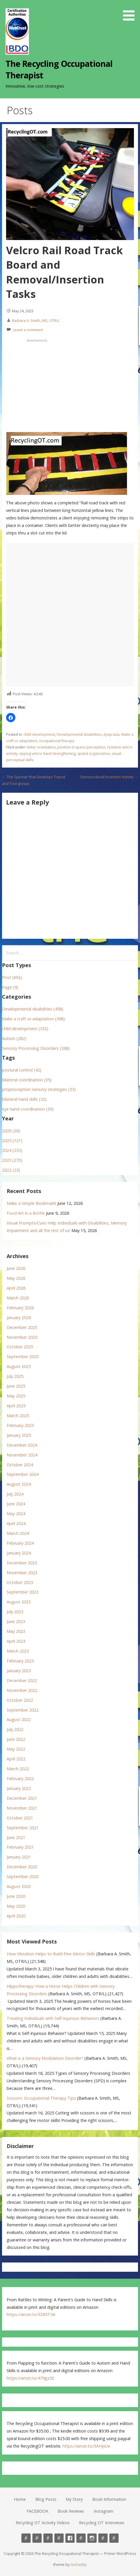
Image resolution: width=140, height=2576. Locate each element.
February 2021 (20, 1847)
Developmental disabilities (79, 734)
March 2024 (18, 1533)
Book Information (109, 2499)
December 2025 (22, 1327)
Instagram (103, 2511)
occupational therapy (56, 740)
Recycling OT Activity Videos (43, 2522)
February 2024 (20, 1543)
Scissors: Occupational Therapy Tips (41, 2098)
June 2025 (16, 1386)
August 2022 (19, 1719)
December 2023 (22, 1562)
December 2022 (22, 1680)
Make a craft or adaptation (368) (33, 1018)
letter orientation (41, 747)
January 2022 (19, 1788)
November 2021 (22, 1808)
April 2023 (16, 1641)
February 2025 (20, 1425)
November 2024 (22, 1455)
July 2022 (15, 1729)
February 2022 (20, 1778)
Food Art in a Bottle (26, 1213)
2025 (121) (12, 1140)
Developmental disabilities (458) (32, 1009)
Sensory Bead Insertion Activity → (109, 776)
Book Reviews (71, 2511)
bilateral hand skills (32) (24, 1099)
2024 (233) (12, 1150)
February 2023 (20, 1661)
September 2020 (22, 1876)
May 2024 (16, 1513)
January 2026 (19, 1317)
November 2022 (22, 1690)
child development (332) (25, 1028)
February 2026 (20, 1307)
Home (20, 2499)
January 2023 (19, 1670)
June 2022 (16, 1739)
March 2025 (18, 1415)
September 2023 (22, 1592)
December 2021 (22, 1798)
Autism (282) (14, 1038)
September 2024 (22, 1474)
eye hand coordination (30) (28, 1109)
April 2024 (16, 1523)
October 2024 (20, 1464)
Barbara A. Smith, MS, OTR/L (36, 320)
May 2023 (16, 1631)
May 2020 (16, 1906)
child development (39, 734)
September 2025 (22, 1356)
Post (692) (12, 977)
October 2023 (20, 1582)
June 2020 (16, 1896)
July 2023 (15, 1611)
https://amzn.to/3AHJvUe (86, 2446)
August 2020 (19, 1886)
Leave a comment (28, 329)
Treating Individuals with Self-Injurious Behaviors (53, 2018)
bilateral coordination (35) (26, 1080)
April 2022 (16, 1759)
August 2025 (19, 1366)
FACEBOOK (37, 2511)
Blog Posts (45, 2499)
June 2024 (16, 1503)
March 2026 (18, 1298)
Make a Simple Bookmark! (31, 1203)
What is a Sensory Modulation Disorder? (45, 2058)
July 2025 (15, 1376)
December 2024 (22, 1445)
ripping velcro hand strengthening (47, 753)
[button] (130, 11)
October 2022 (20, 1700)
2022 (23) (11, 1170)
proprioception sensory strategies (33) (39, 1089)
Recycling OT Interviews (101, 2522)
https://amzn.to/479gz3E (30, 2378)
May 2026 (16, 1278)
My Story (74, 2499)
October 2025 (20, 1346)
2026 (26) (11, 1130)
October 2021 (20, 1818)
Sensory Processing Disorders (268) (36, 1048)
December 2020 (22, 1866)
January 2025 (19, 1435)
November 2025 (22, 1337)
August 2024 (19, 1484)
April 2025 (16, 1405)
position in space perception (81, 747)
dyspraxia (111, 734)
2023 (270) (12, 1160)
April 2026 (16, 1288)
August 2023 (19, 1602)
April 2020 (16, 1916)
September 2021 (22, 1827)
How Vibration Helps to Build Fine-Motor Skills (51, 1954)
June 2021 (16, 1837)
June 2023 (16, 1621)
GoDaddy (78, 2564)
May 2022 (16, 1749)
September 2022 (22, 1710)
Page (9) (10, 987)
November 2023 (22, 1572)
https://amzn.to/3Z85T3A (31, 2314)
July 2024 (15, 1494)
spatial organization (93, 753)
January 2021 (19, 1857)
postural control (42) (21, 1070)
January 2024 (19, 1553)
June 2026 (16, 1268)
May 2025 (16, 1396)
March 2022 (18, 1768)
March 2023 (18, 1651)
